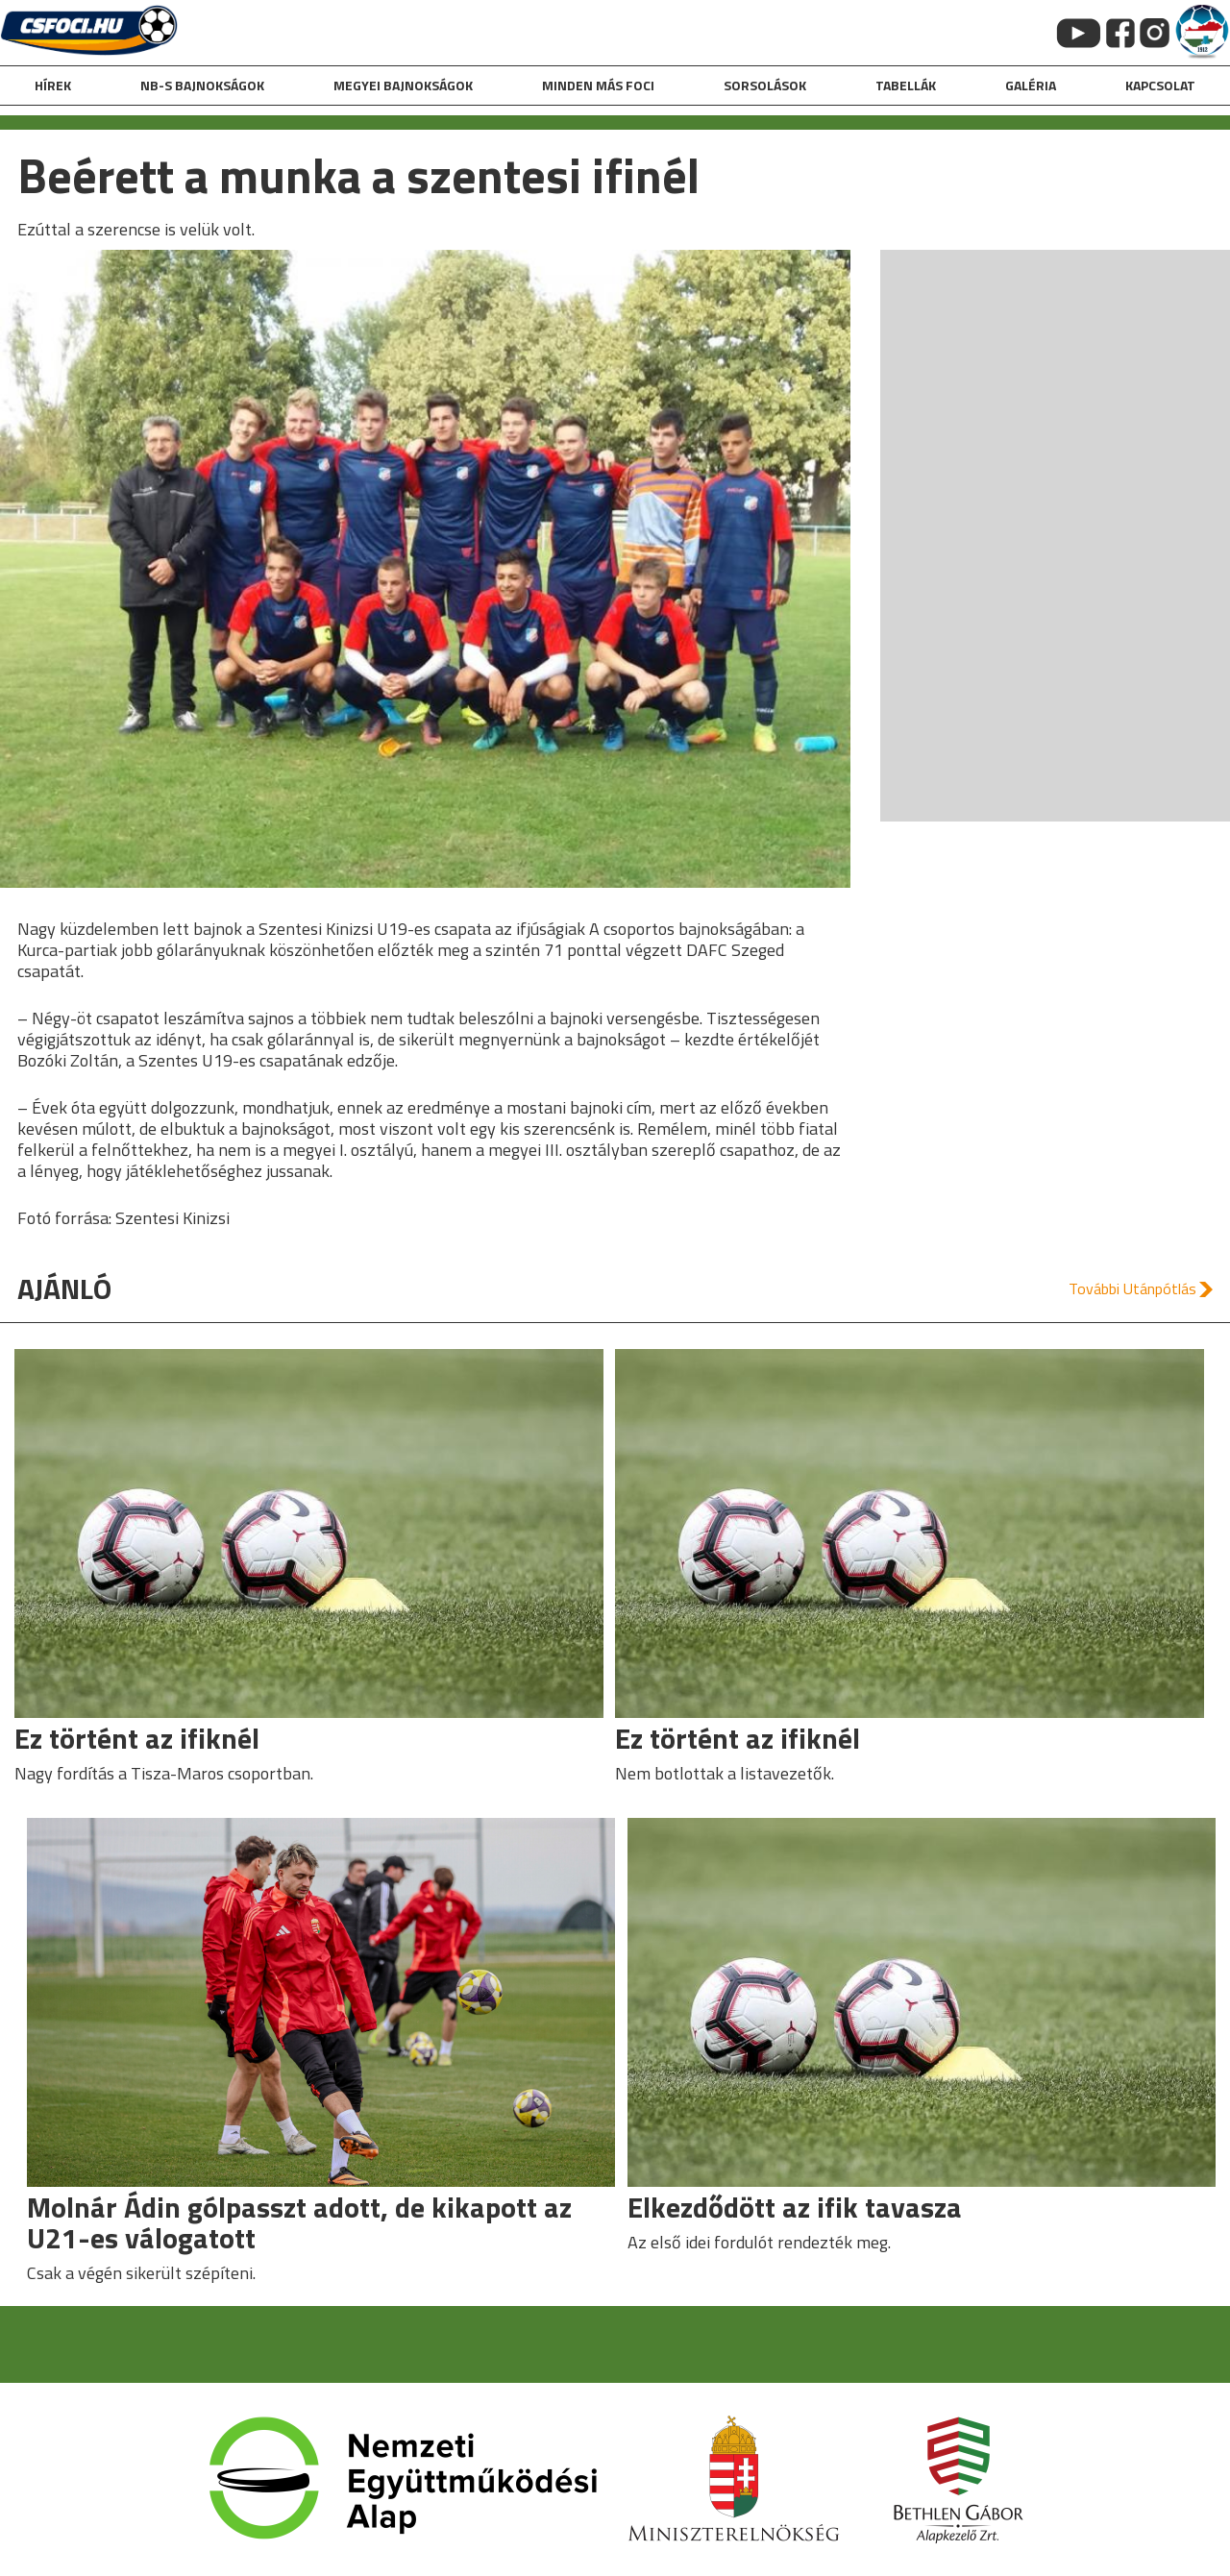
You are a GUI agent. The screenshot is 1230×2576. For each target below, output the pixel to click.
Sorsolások (765, 85)
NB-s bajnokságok (202, 85)
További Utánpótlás (1132, 1288)
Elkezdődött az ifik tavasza (794, 2207)
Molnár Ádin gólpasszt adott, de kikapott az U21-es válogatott (299, 2222)
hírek (53, 85)
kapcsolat (1160, 85)
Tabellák (905, 85)
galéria (1030, 85)
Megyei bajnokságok (403, 85)
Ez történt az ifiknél (136, 1738)
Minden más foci (598, 85)
